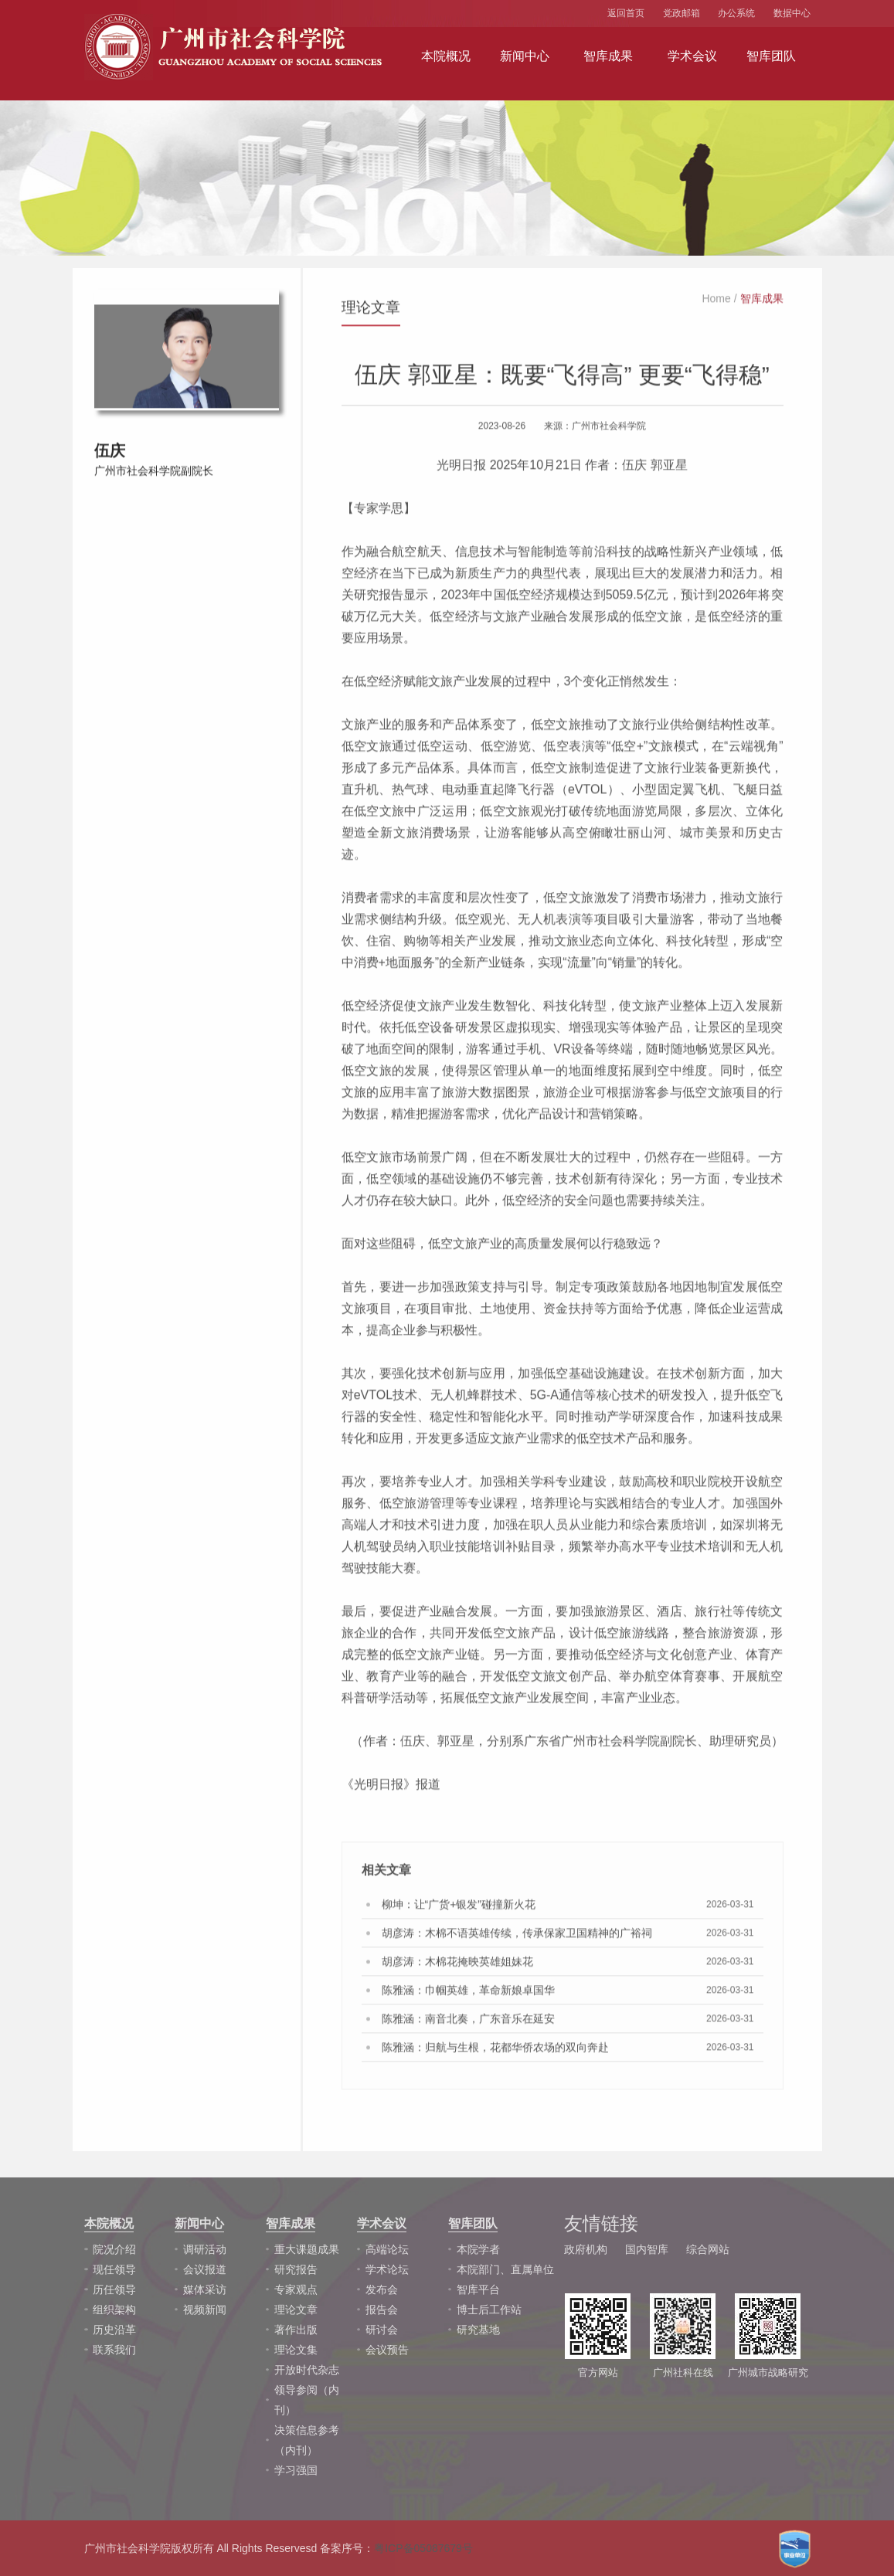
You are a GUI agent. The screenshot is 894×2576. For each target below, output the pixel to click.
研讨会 (381, 2329)
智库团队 (771, 56)
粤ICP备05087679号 (423, 2548)
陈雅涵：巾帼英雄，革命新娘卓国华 (468, 1995)
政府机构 (585, 2249)
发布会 (381, 2289)
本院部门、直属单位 (505, 2269)
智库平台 (478, 2289)
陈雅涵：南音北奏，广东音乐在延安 (468, 2024)
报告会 (381, 2309)
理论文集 (296, 2350)
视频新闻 (204, 2309)
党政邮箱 (681, 13)
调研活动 (204, 2249)
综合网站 (707, 2249)
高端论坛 (387, 2249)
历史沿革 (114, 2329)
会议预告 (387, 2350)
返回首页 (625, 13)
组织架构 (114, 2309)
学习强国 (296, 2470)
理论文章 (296, 2309)
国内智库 (646, 2249)
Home (716, 303)
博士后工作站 (489, 2309)
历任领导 (114, 2289)
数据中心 (792, 13)
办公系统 (736, 13)
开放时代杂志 (306, 2370)
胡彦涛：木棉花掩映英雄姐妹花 (457, 1966)
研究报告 (296, 2269)
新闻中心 (524, 56)
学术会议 (692, 56)
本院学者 (478, 2249)
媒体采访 (204, 2289)
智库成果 (608, 56)
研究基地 (478, 2329)
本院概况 (446, 56)
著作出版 (296, 2329)
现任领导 (114, 2269)
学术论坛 (387, 2269)
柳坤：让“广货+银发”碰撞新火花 (459, 1909)
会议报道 (204, 2269)
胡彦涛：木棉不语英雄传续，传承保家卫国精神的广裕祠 (517, 1938)
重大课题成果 (306, 2249)
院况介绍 (114, 2249)
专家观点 (296, 2289)
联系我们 (114, 2350)
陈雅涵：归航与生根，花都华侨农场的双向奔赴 (495, 2052)
